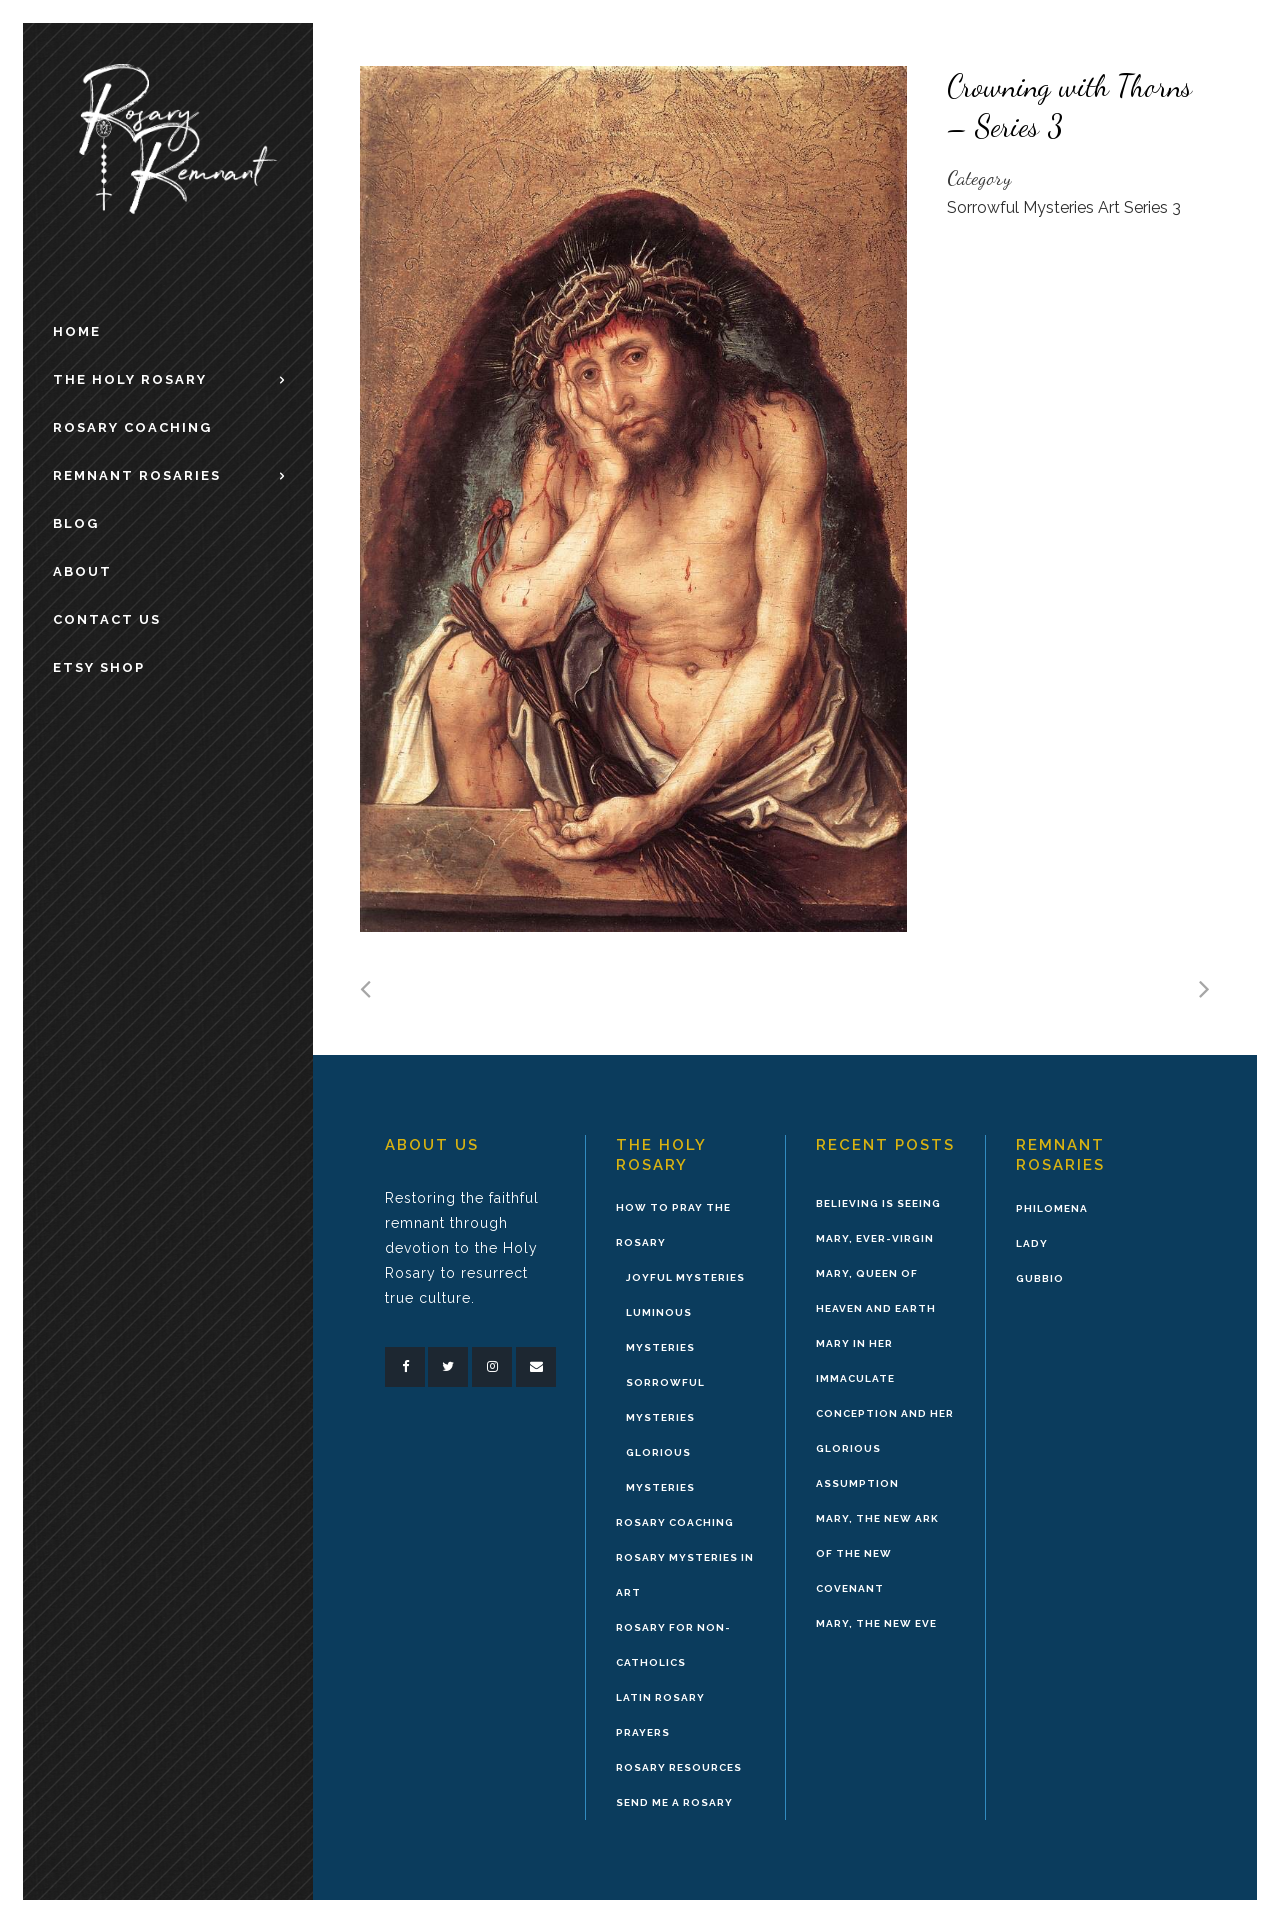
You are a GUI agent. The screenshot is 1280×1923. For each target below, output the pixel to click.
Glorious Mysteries (660, 1470)
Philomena (1052, 1208)
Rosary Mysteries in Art (685, 1575)
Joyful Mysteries (685, 1277)
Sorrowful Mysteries (665, 1400)
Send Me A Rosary (674, 1802)
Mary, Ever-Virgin (875, 1238)
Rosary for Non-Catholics (673, 1645)
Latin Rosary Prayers (660, 1715)
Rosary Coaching (675, 1522)
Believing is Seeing (878, 1203)
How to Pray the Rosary (673, 1225)
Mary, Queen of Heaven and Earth (876, 1291)
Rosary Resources (679, 1767)
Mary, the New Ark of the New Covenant (877, 1553)
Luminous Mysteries (660, 1330)
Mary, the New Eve (876, 1623)
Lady (1032, 1243)
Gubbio (1040, 1278)
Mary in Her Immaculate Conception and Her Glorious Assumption (885, 1413)
